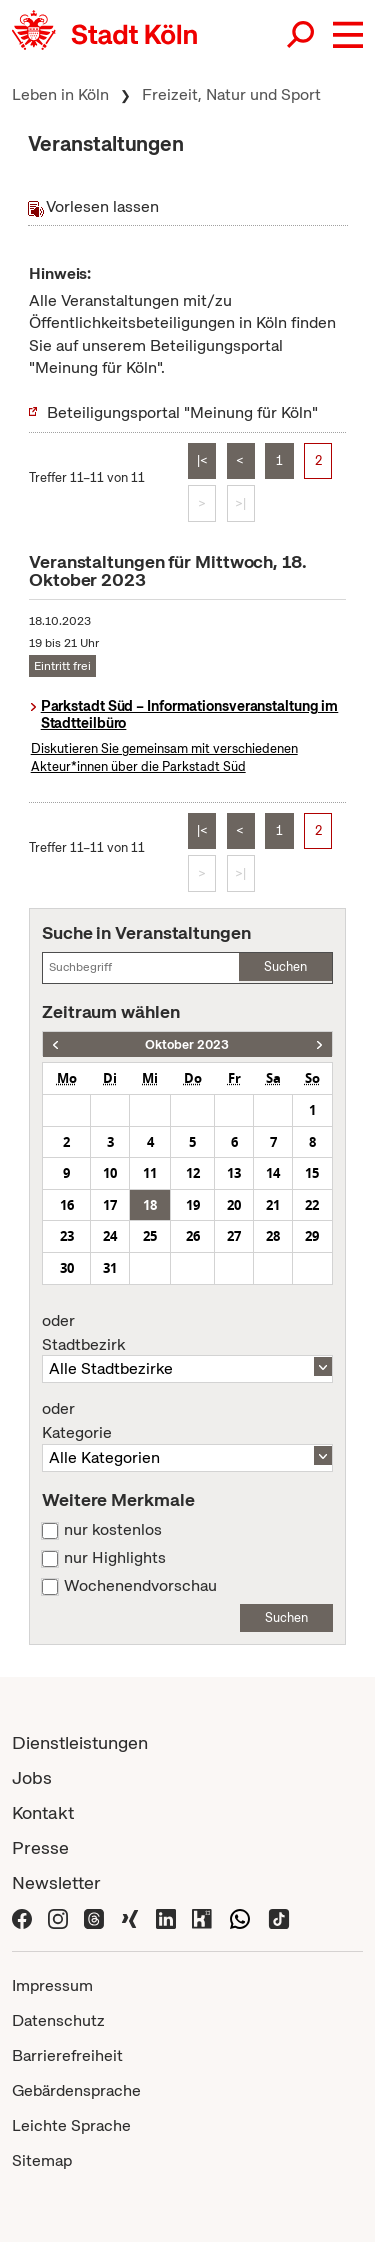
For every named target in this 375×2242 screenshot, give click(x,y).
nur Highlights (115, 1558)
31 (110, 1268)
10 (110, 1173)
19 (193, 1205)
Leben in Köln (60, 94)
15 (312, 1173)
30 (67, 1268)
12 (193, 1173)
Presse (40, 1847)
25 (150, 1236)
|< (202, 460)
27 (234, 1236)
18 (150, 1205)
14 (273, 1173)
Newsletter (56, 1882)
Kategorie (187, 1421)
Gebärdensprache (76, 2090)
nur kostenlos (113, 1530)
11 (150, 1173)
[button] (348, 35)
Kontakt (43, 1812)
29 (312, 1236)
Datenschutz (58, 2020)
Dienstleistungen (80, 1742)
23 (67, 1236)
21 (273, 1205)
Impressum (52, 1985)
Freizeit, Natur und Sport (231, 94)
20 (234, 1205)
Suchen (285, 966)
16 (67, 1205)
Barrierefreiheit (67, 2055)
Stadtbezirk (187, 1333)
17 (110, 1205)
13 (234, 1173)
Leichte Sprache (71, 2125)
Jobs (32, 1777)
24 (110, 1236)
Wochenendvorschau (140, 1586)
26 (193, 1236)
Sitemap (42, 2160)
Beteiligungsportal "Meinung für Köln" (182, 412)
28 (273, 1236)
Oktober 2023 (187, 1044)
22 (312, 1205)
